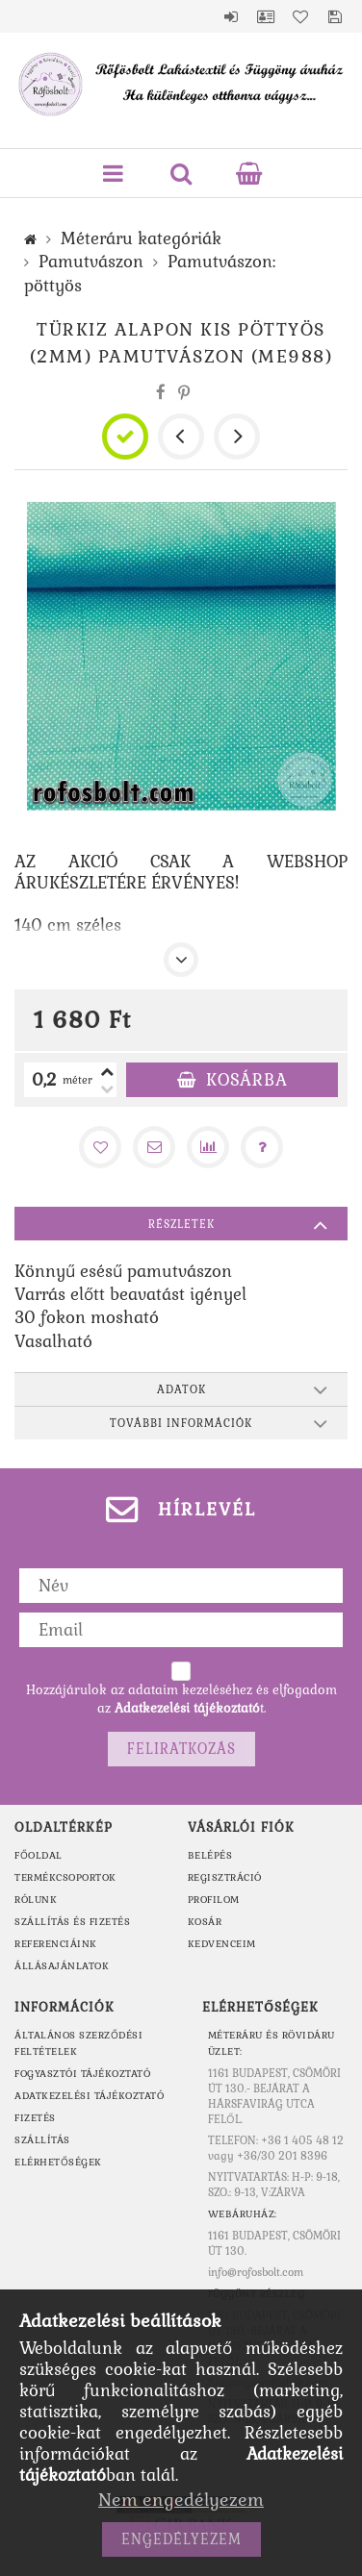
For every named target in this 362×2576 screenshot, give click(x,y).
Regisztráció (225, 1877)
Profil (265, 16)
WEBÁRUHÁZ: (242, 2214)
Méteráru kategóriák (141, 238)
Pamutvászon (91, 261)
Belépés (231, 16)
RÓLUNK (35, 1899)
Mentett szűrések (335, 16)
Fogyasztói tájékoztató (82, 2073)
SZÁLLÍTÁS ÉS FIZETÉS (72, 1921)
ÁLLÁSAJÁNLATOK (61, 1966)
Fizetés (35, 2118)
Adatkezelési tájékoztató (89, 2095)
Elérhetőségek (58, 2162)
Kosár (205, 1921)
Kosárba (247, 1079)
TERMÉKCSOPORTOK (65, 1877)
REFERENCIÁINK (55, 1944)
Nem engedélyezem (181, 2499)
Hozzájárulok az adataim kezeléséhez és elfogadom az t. (181, 1699)
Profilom (214, 1899)
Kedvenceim (222, 1944)
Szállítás (42, 2140)
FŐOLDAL (38, 1855)
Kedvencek (300, 16)
